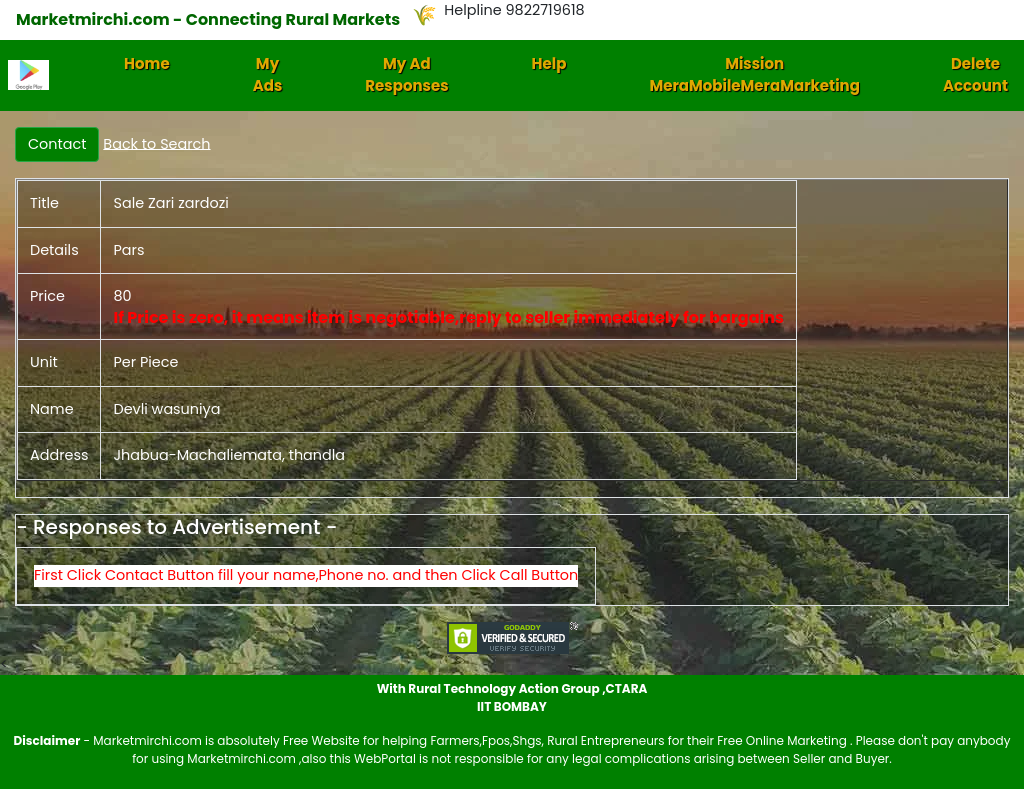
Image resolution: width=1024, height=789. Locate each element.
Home (147, 63)
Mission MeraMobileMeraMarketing (754, 75)
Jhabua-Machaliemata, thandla (229, 455)
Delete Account (975, 75)
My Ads (268, 75)
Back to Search (156, 143)
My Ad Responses (406, 75)
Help (549, 63)
